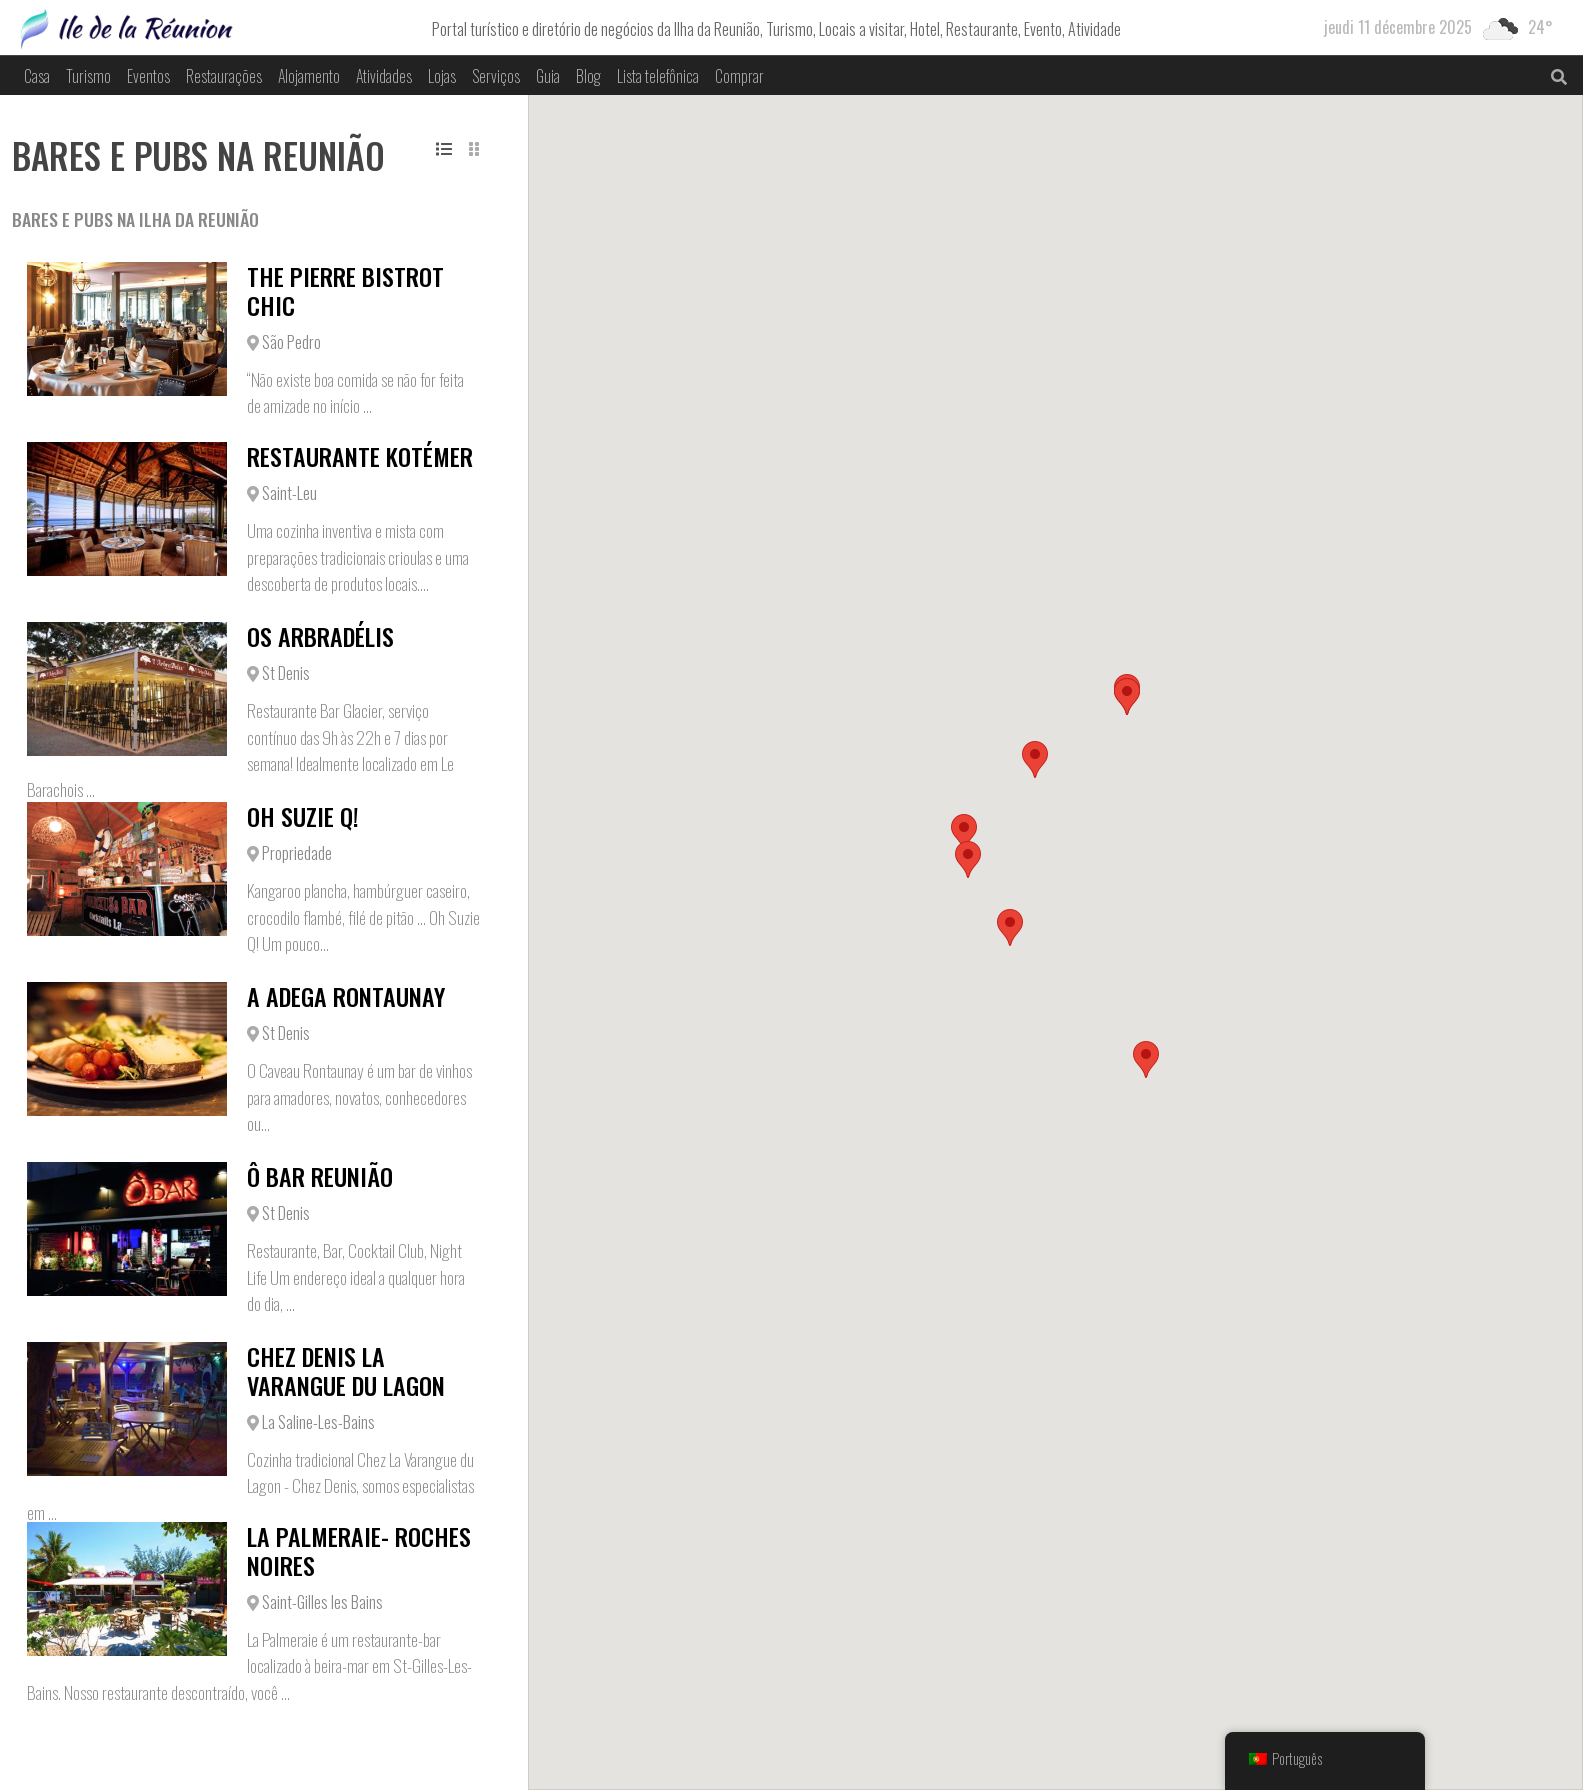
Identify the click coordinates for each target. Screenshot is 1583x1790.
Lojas (442, 76)
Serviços (496, 76)
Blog (588, 76)
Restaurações (224, 76)
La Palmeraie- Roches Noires (359, 1550)
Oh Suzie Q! (303, 816)
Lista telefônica (658, 76)
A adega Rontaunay (346, 996)
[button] (1146, 1059)
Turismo (88, 76)
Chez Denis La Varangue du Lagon (346, 1370)
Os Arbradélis (320, 636)
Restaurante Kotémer (360, 456)
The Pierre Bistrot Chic (345, 290)
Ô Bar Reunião (320, 1176)
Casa (37, 76)
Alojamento (309, 76)
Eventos (148, 76)
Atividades (384, 76)
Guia (548, 76)
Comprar (739, 76)
